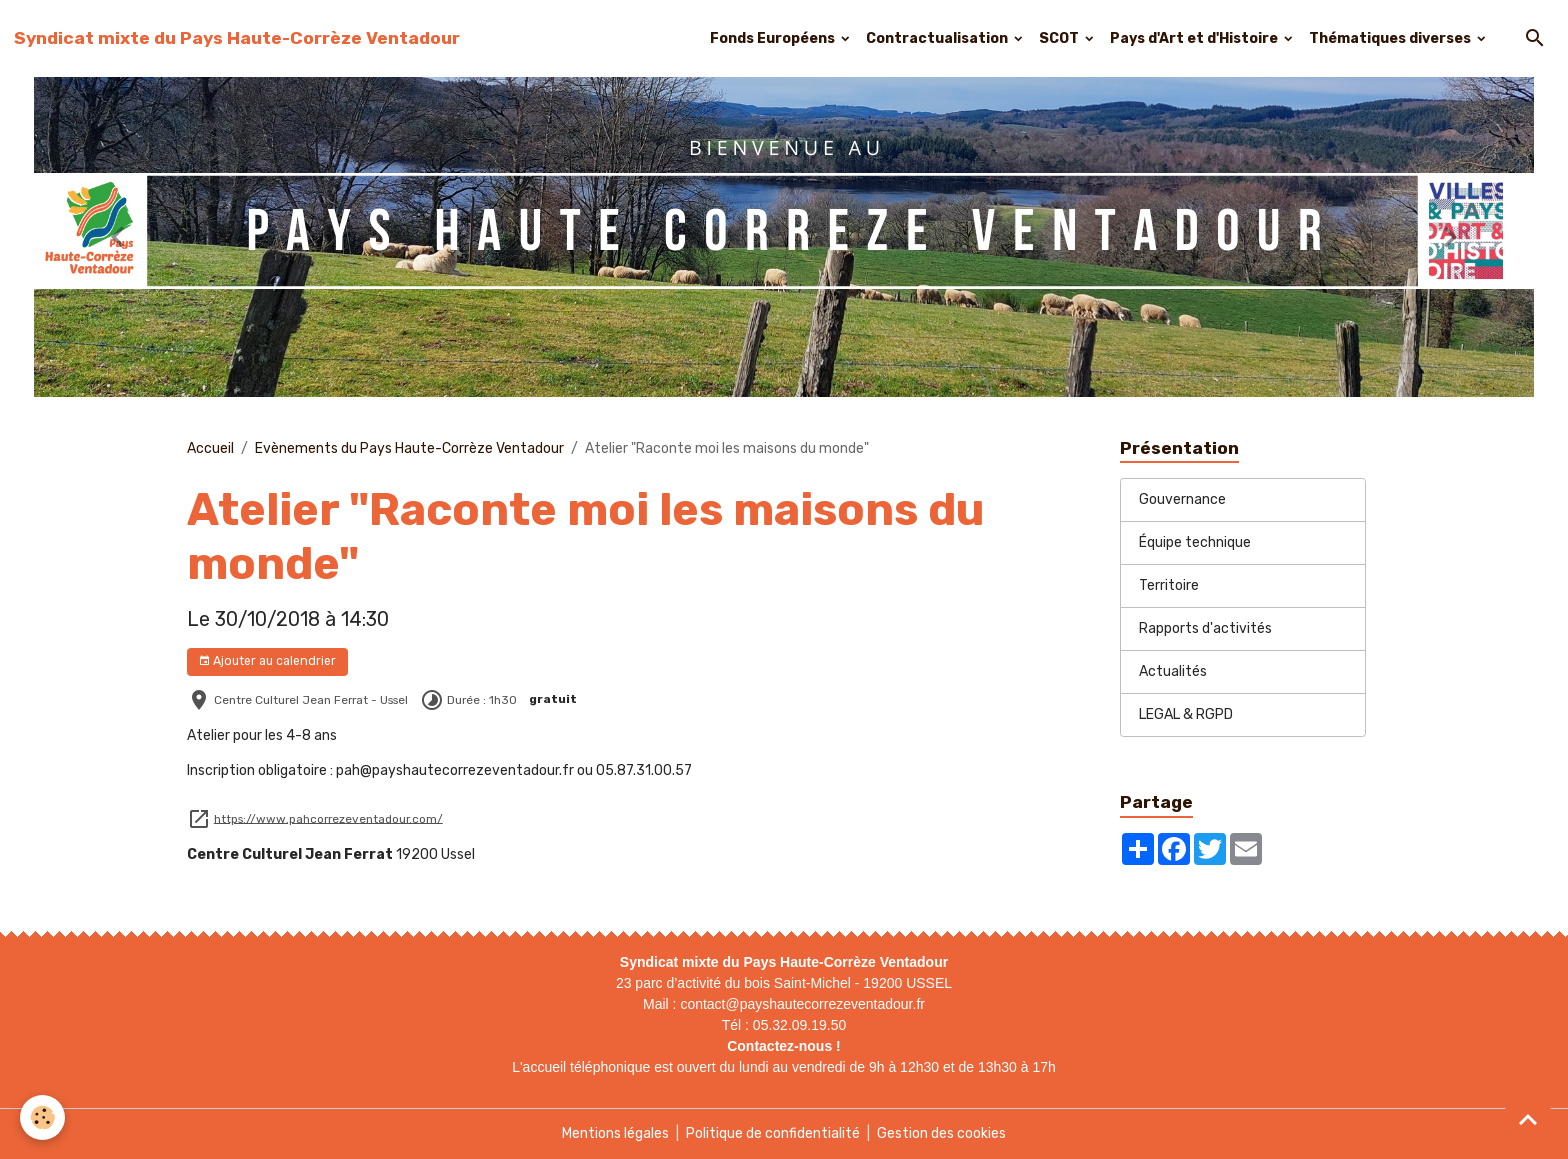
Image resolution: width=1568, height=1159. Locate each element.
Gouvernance (1182, 499)
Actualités (1173, 671)
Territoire (1169, 585)
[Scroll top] (1528, 1119)
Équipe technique (1195, 542)
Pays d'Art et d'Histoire (1195, 38)
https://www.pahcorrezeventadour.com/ (328, 818)
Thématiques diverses (1391, 38)
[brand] (237, 38)
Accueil (210, 448)
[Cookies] (42, 1117)
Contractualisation (938, 38)
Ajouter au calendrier (267, 661)
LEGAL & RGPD (1186, 714)
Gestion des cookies (941, 1133)
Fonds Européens (774, 38)
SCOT (1060, 38)
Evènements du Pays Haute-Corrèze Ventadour (409, 448)
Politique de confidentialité (773, 1133)
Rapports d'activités (1205, 628)
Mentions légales (615, 1133)
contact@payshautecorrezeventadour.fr (802, 1004)
